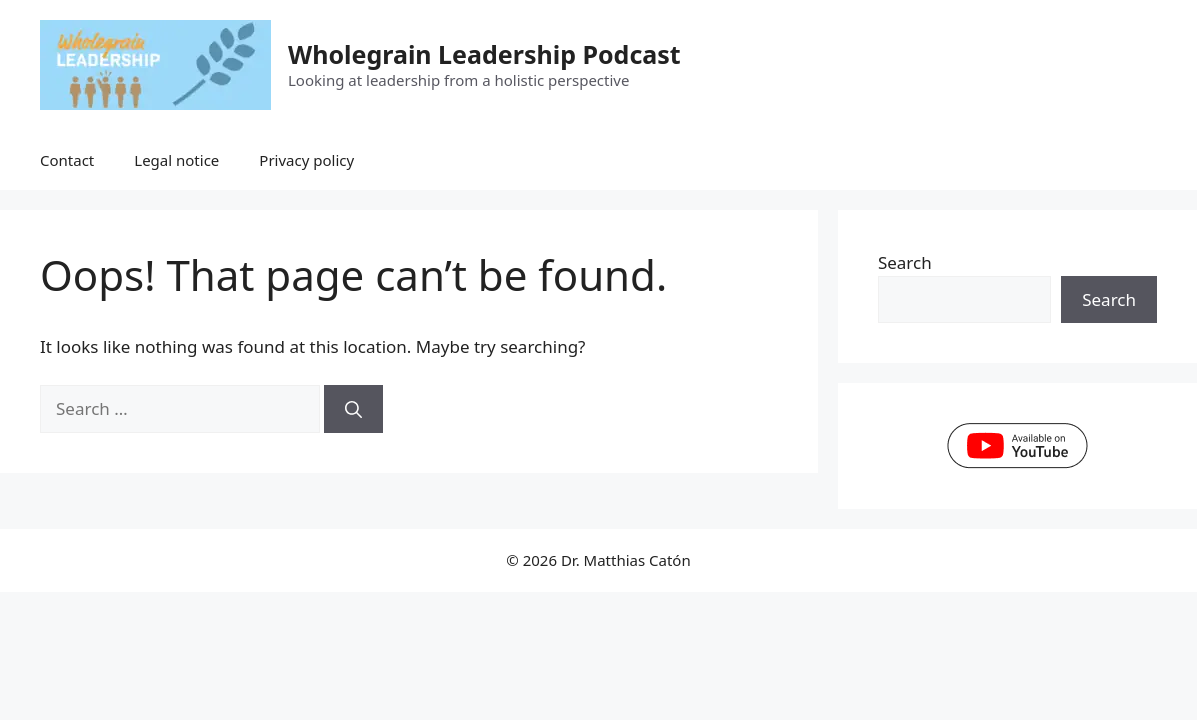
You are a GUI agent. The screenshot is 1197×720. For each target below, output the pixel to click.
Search (905, 262)
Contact (67, 160)
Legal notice (176, 160)
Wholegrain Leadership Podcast (484, 54)
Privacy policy (306, 160)
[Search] (353, 409)
